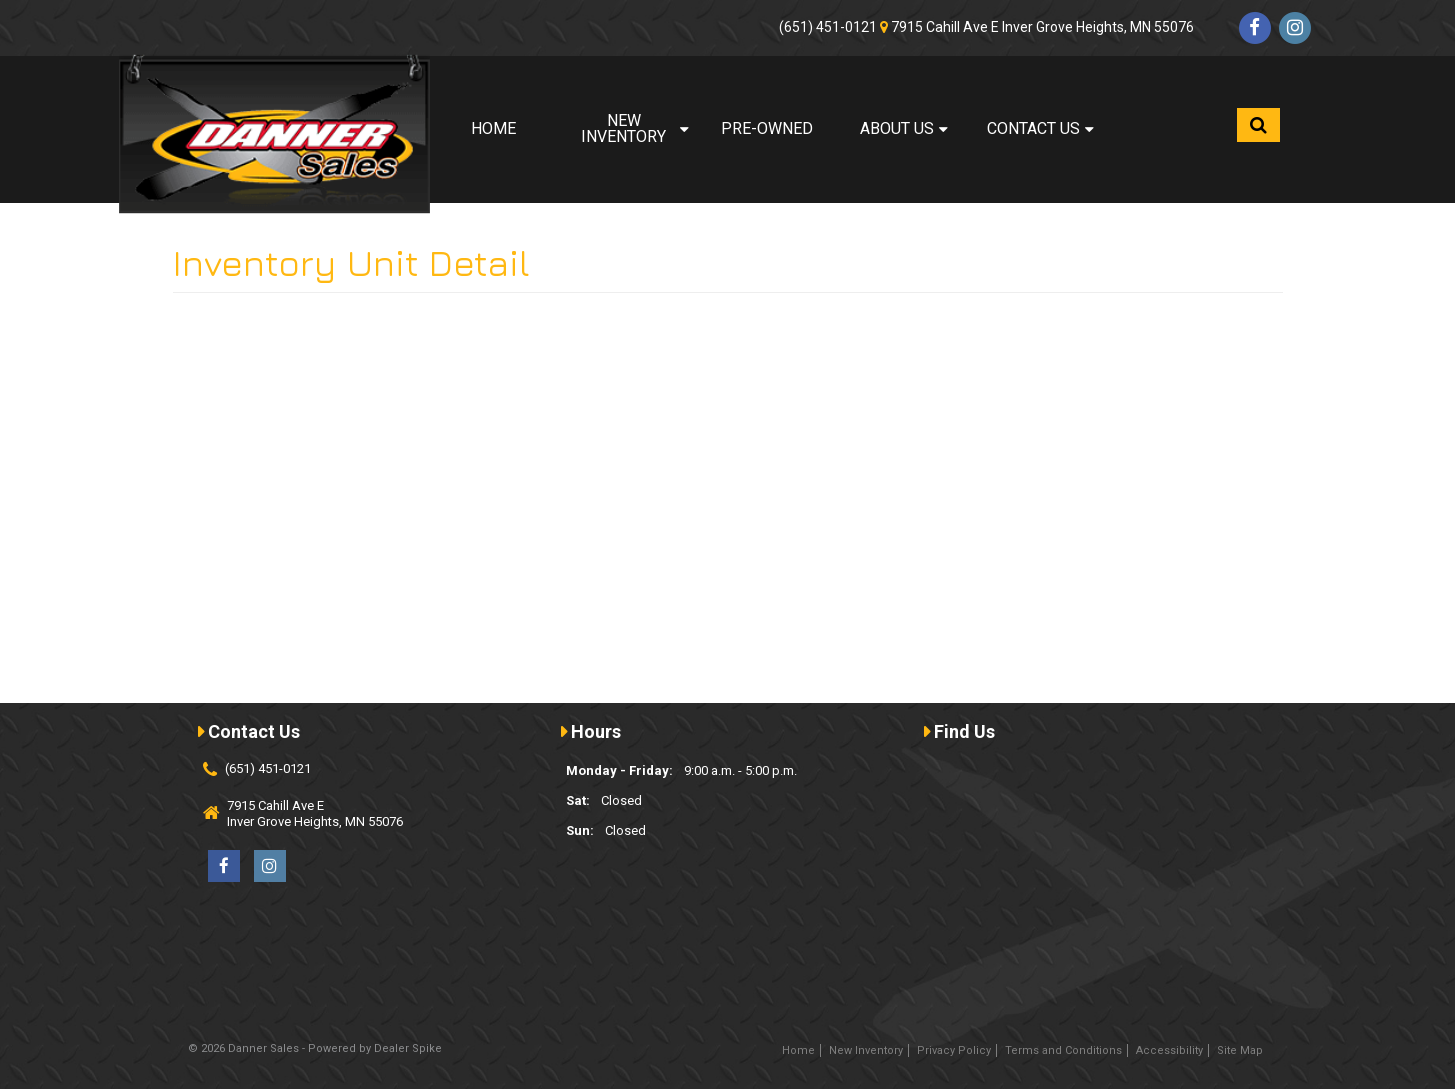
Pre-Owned (767, 128)
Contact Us (1040, 128)
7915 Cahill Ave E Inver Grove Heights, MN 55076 (1042, 27)
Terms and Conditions (1063, 1050)
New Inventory (635, 128)
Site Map (1240, 1050)
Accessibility (1169, 1050)
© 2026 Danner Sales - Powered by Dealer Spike (315, 1048)
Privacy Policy (954, 1050)
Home (493, 128)
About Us (904, 128)
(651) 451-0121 (828, 27)
